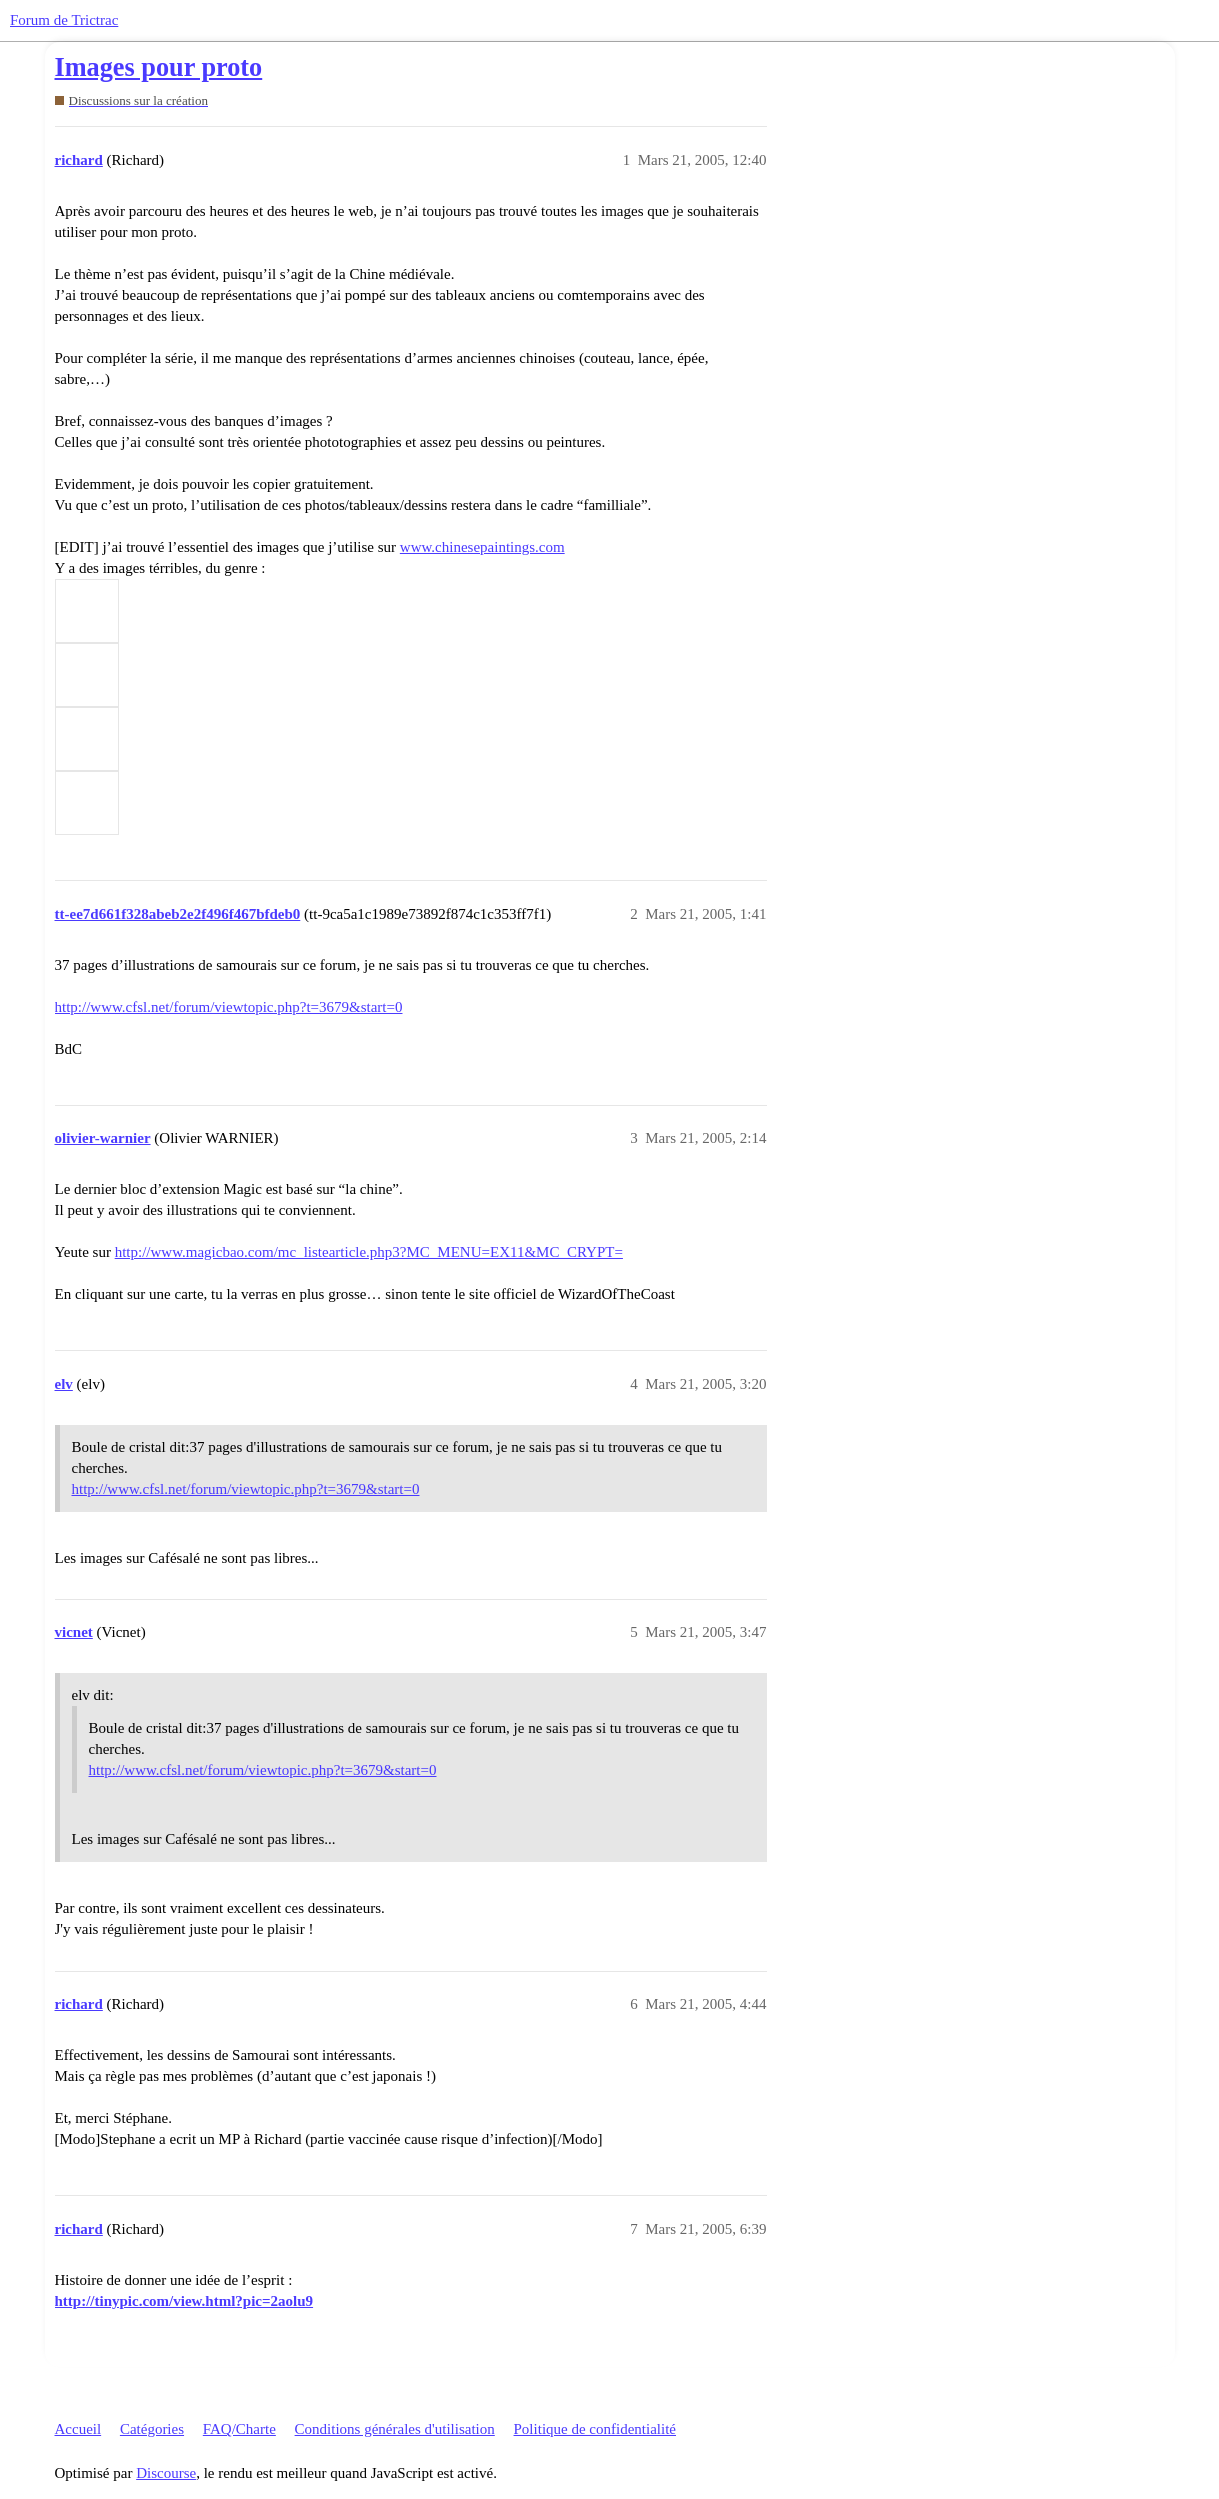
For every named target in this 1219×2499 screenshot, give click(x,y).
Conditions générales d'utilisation (395, 2429)
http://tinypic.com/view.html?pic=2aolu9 (184, 2301)
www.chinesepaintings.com (482, 547)
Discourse (166, 2473)
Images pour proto (159, 67)
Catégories (152, 2429)
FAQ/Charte (239, 2429)
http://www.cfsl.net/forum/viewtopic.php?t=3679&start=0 (229, 1007)
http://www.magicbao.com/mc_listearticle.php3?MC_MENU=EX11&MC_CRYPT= (369, 1252)
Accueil (78, 2429)
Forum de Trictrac (64, 20)
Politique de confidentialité (595, 2429)
